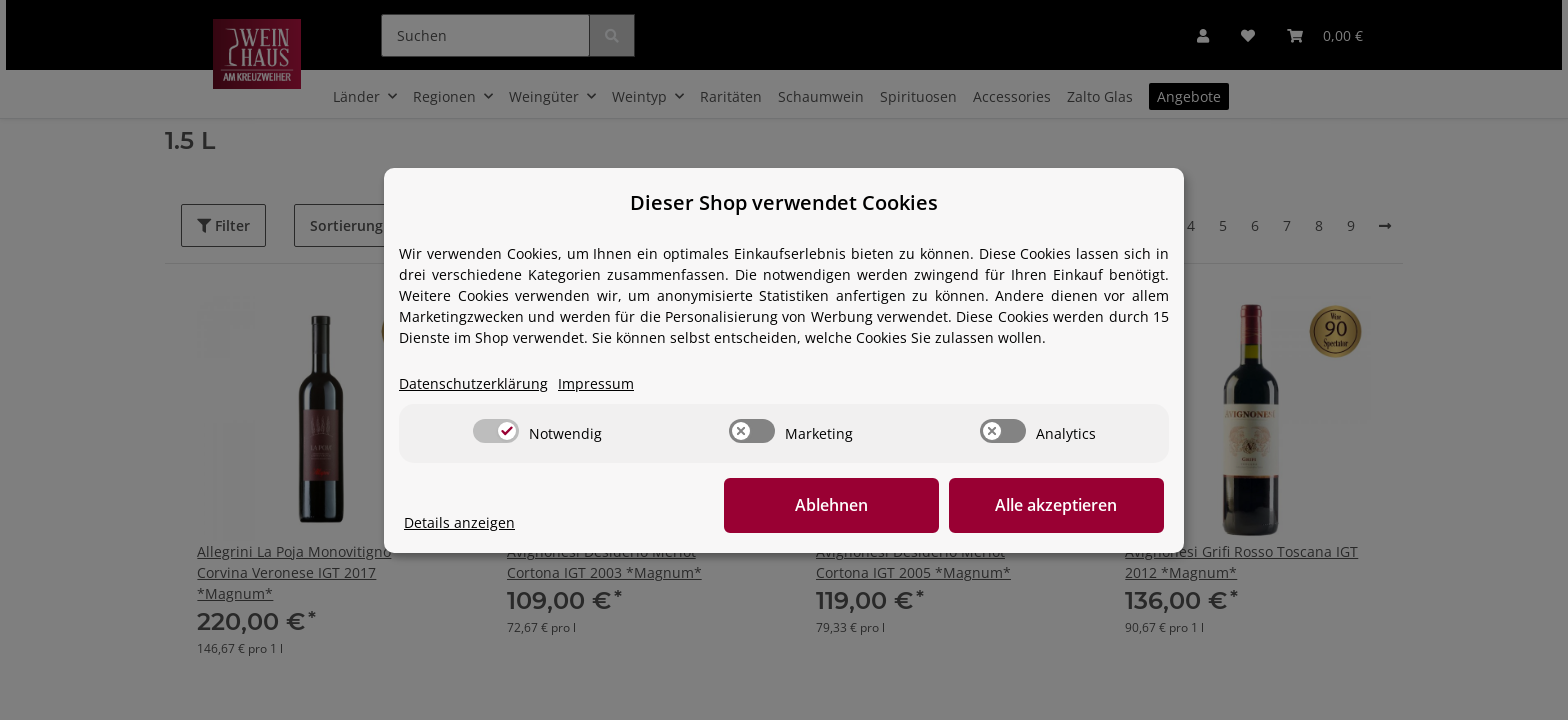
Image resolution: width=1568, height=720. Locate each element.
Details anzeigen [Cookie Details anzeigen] (459, 522)
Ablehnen (854, 505)
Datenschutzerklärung (473, 383)
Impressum (596, 383)
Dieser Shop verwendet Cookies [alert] (784, 202)
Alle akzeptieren (1064, 505)
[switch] (496, 431)
